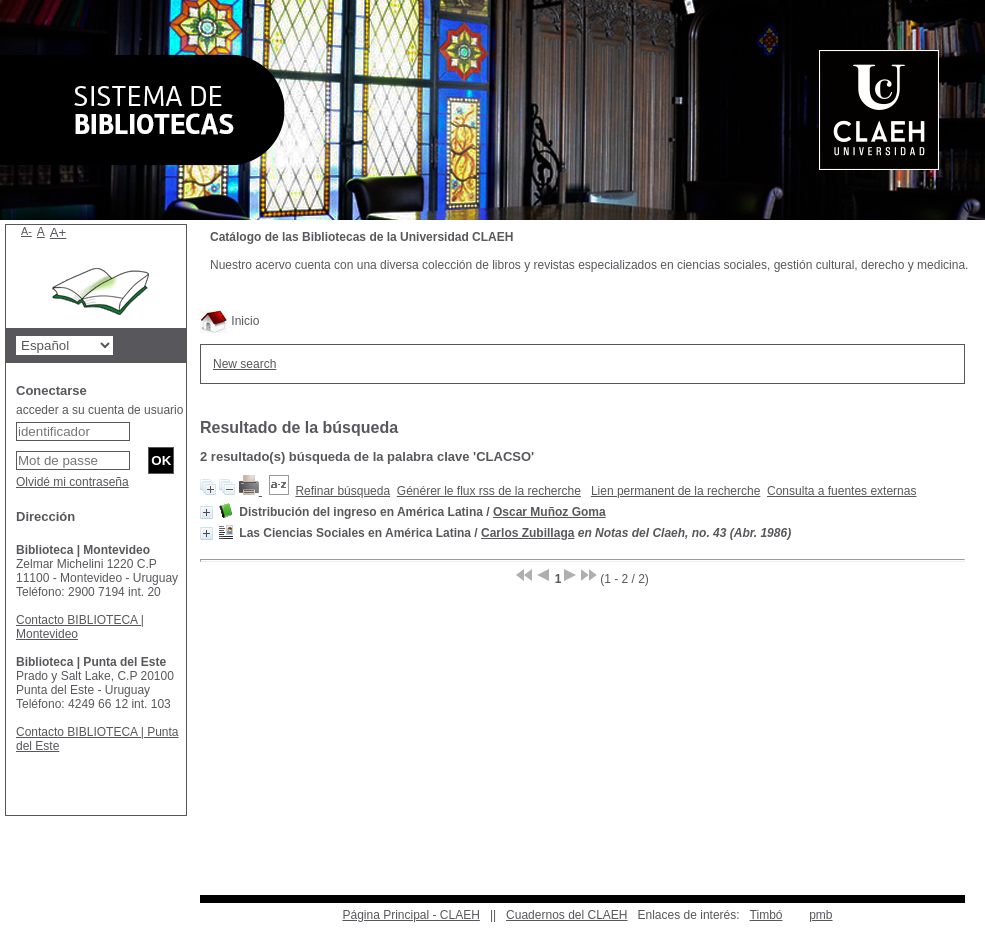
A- (26, 231)
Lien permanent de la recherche (675, 491)
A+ (58, 232)
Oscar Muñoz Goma (549, 512)
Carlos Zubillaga (527, 533)
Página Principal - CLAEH (410, 915)
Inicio (229, 321)
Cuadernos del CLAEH (566, 915)
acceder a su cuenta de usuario (99, 410)
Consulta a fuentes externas (841, 491)
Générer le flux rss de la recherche (489, 491)
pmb (820, 915)
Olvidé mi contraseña (72, 482)
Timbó (766, 915)
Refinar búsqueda (342, 491)
